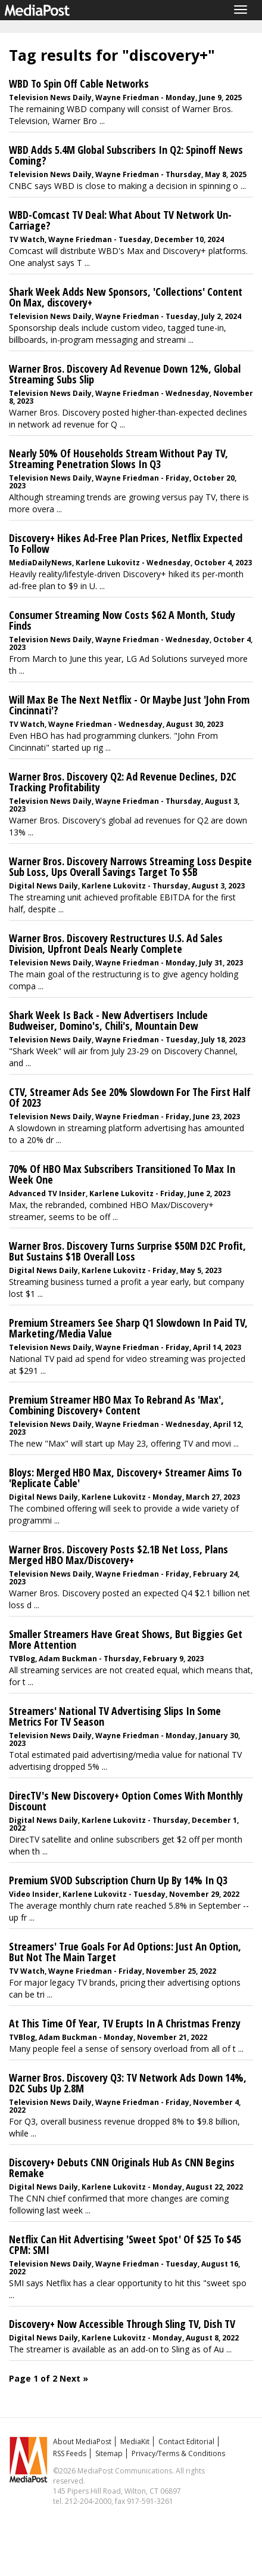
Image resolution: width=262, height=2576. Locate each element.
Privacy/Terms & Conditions (178, 2453)
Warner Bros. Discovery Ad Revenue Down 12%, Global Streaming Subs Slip (125, 374)
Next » (74, 2378)
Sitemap (109, 2453)
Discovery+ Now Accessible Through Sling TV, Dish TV (122, 2323)
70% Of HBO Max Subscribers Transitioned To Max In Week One (122, 1174)
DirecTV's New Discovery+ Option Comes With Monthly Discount (126, 1801)
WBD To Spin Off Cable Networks (79, 83)
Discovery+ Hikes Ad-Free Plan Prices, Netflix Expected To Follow (125, 543)
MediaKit (134, 2441)
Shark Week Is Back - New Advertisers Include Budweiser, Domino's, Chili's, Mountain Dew (108, 1020)
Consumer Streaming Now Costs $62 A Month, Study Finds (122, 620)
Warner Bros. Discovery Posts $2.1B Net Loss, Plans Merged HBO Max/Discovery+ (118, 1554)
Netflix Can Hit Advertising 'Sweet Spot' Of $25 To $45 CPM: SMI (125, 2244)
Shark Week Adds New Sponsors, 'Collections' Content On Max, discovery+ (125, 297)
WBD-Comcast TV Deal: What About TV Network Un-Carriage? (120, 220)
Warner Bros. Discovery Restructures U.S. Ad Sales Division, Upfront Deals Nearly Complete (116, 943)
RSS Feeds (69, 2453)
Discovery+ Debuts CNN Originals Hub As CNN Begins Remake (122, 2167)
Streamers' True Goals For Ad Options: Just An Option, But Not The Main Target (125, 1951)
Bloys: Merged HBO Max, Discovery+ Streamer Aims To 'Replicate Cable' (125, 1477)
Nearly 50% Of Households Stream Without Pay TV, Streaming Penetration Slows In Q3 (118, 458)
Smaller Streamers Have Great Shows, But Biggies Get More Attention (125, 1639)
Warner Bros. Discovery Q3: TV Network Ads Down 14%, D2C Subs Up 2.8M (128, 2083)
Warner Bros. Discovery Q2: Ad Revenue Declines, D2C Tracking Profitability (122, 781)
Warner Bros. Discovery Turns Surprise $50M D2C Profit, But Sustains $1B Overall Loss (127, 1251)
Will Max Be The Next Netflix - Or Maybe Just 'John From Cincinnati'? (129, 705)
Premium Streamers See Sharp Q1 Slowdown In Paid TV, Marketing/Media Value (128, 1328)
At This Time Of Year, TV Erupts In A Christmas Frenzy (125, 2023)
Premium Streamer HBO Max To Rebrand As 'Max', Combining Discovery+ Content (116, 1405)
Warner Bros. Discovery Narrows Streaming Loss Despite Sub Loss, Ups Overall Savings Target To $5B (130, 866)
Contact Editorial (186, 2441)
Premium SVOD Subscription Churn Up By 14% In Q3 (118, 1880)
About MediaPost (82, 2441)
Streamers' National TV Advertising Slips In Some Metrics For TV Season (115, 1716)
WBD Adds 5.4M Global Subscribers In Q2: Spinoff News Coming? (126, 155)
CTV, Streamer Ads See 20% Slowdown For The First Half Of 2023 (130, 1097)
